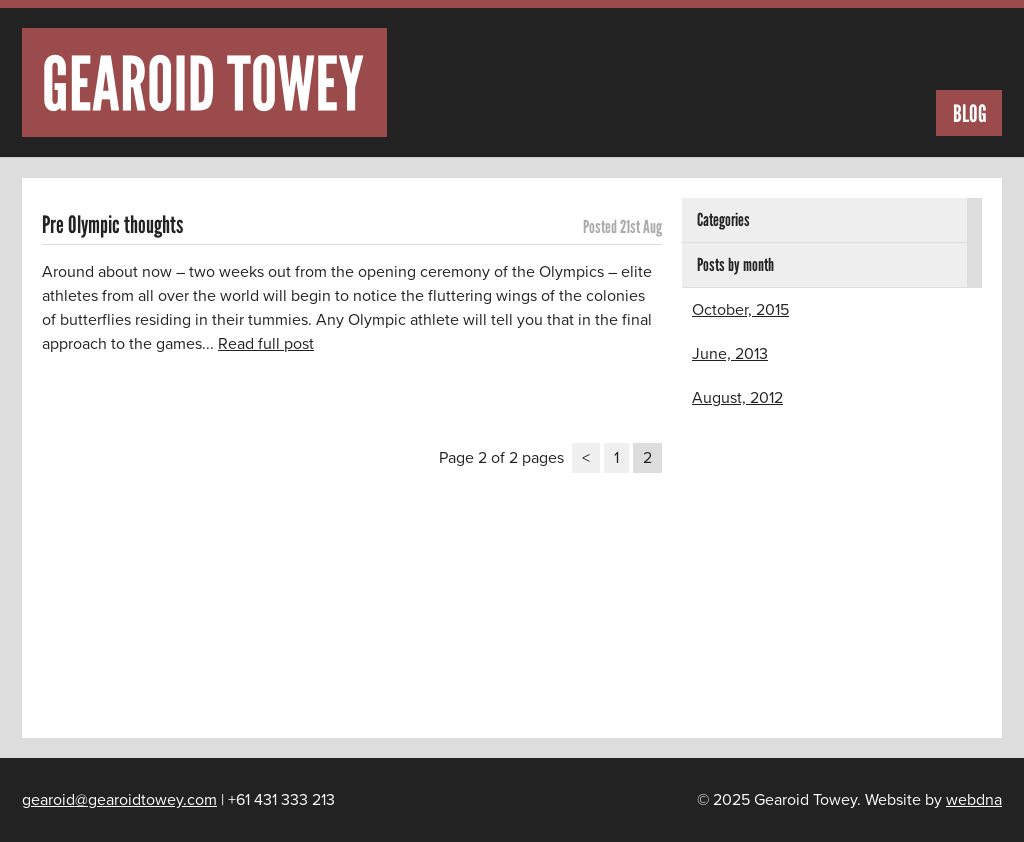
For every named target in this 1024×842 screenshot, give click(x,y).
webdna (974, 800)
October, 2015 (740, 310)
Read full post (266, 344)
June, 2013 (730, 354)
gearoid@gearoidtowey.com (119, 800)
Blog (970, 113)
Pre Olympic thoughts (112, 225)
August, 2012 (737, 398)
